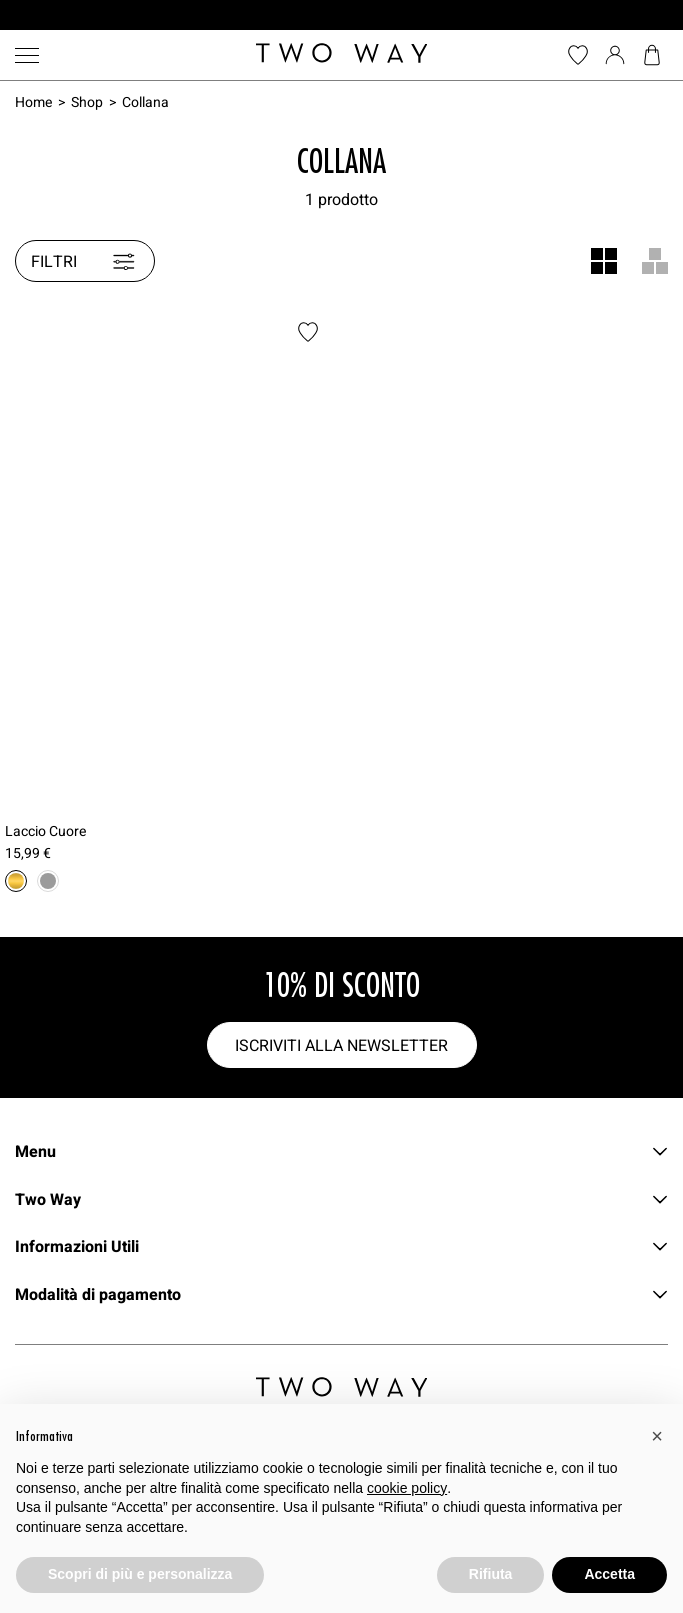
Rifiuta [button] (491, 1574)
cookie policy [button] (407, 1488)
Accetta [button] (609, 1574)
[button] (657, 1436)
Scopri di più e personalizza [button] (140, 1574)
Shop (87, 102)
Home (33, 102)
